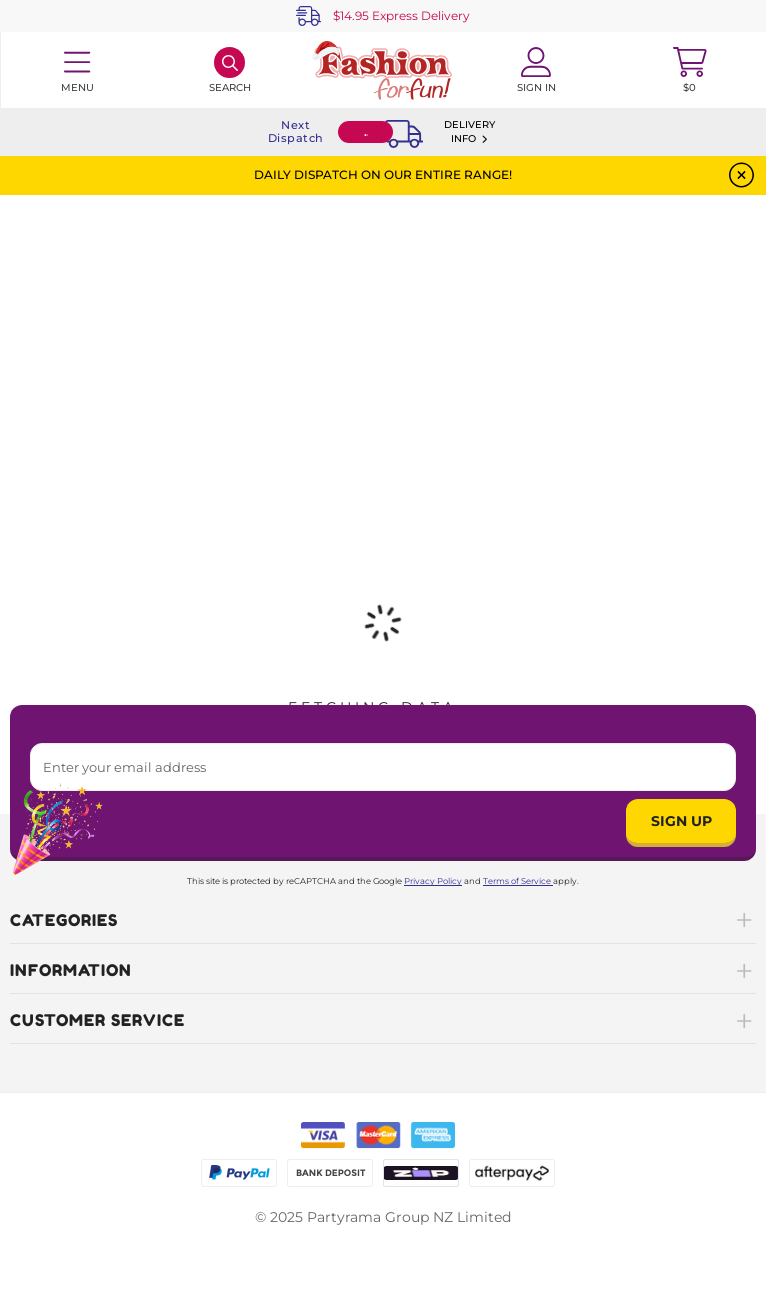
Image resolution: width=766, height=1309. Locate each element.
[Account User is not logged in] (536, 70)
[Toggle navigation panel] (76, 70)
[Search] (229, 70)
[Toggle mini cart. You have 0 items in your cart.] (689, 70)
